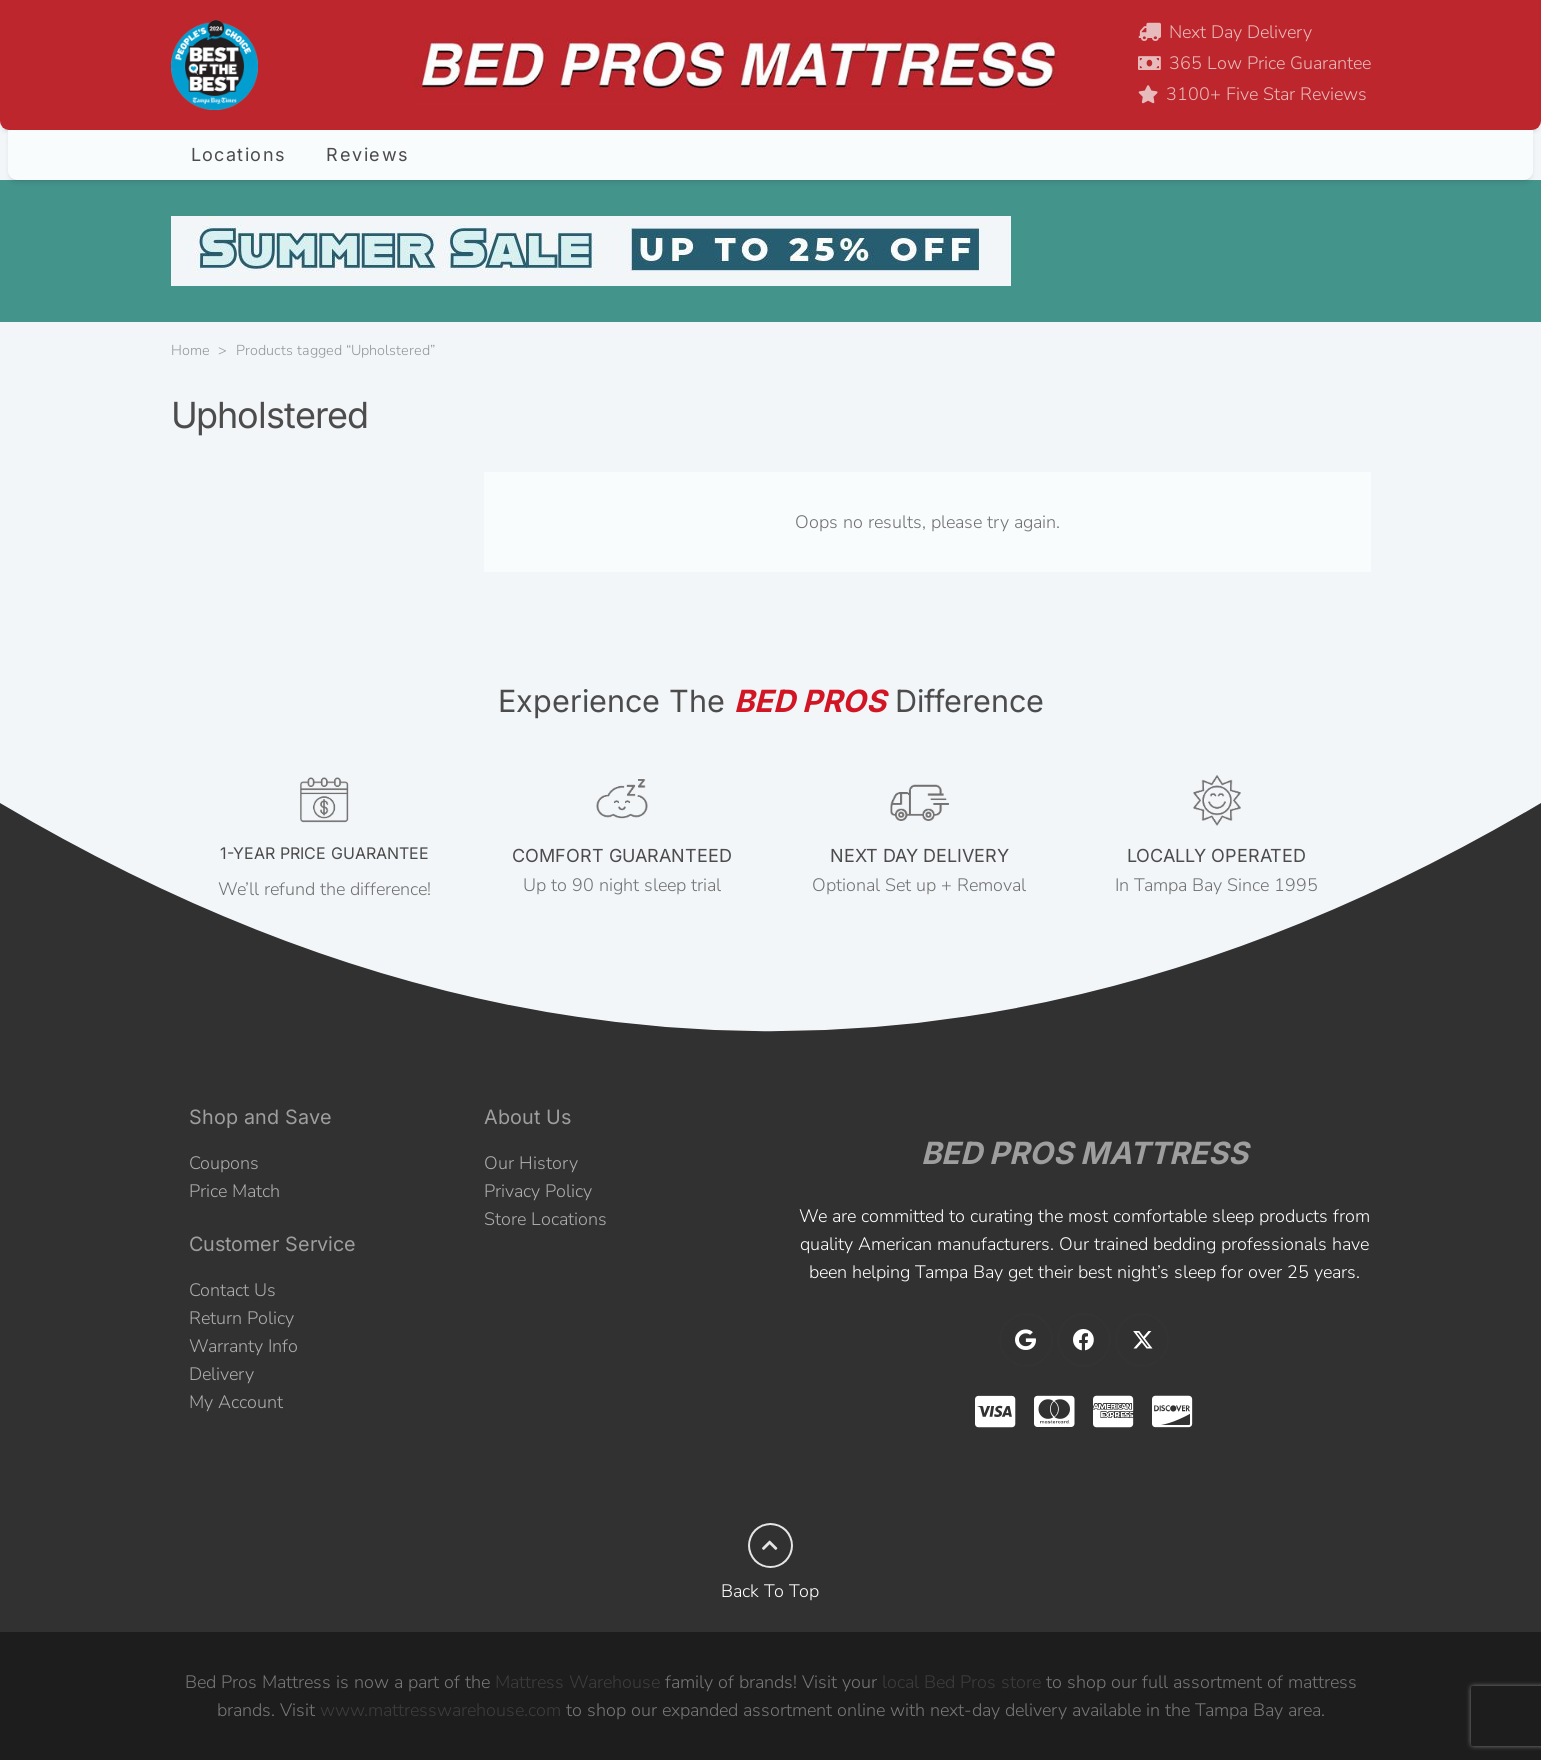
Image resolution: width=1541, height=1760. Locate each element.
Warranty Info (243, 1346)
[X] (1142, 1340)
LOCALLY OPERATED (1216, 855)
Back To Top (770, 1591)
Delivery (221, 1374)
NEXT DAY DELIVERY (919, 855)
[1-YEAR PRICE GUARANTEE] (325, 801)
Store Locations (545, 1219)
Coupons (224, 1163)
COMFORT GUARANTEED (622, 855)
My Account (236, 1402)
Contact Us (232, 1290)
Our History (531, 1163)
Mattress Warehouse (577, 1682)
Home (190, 350)
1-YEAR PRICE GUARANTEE (324, 853)
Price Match (234, 1191)
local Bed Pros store (961, 1682)
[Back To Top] (770, 1545)
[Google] (1026, 1340)
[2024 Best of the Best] (214, 65)
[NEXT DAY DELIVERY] (920, 801)
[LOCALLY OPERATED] (1217, 801)
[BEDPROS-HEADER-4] (734, 65)
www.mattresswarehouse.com (440, 1710)
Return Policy (241, 1318)
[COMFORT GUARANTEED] (622, 801)
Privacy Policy (538, 1191)
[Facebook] (1084, 1340)
